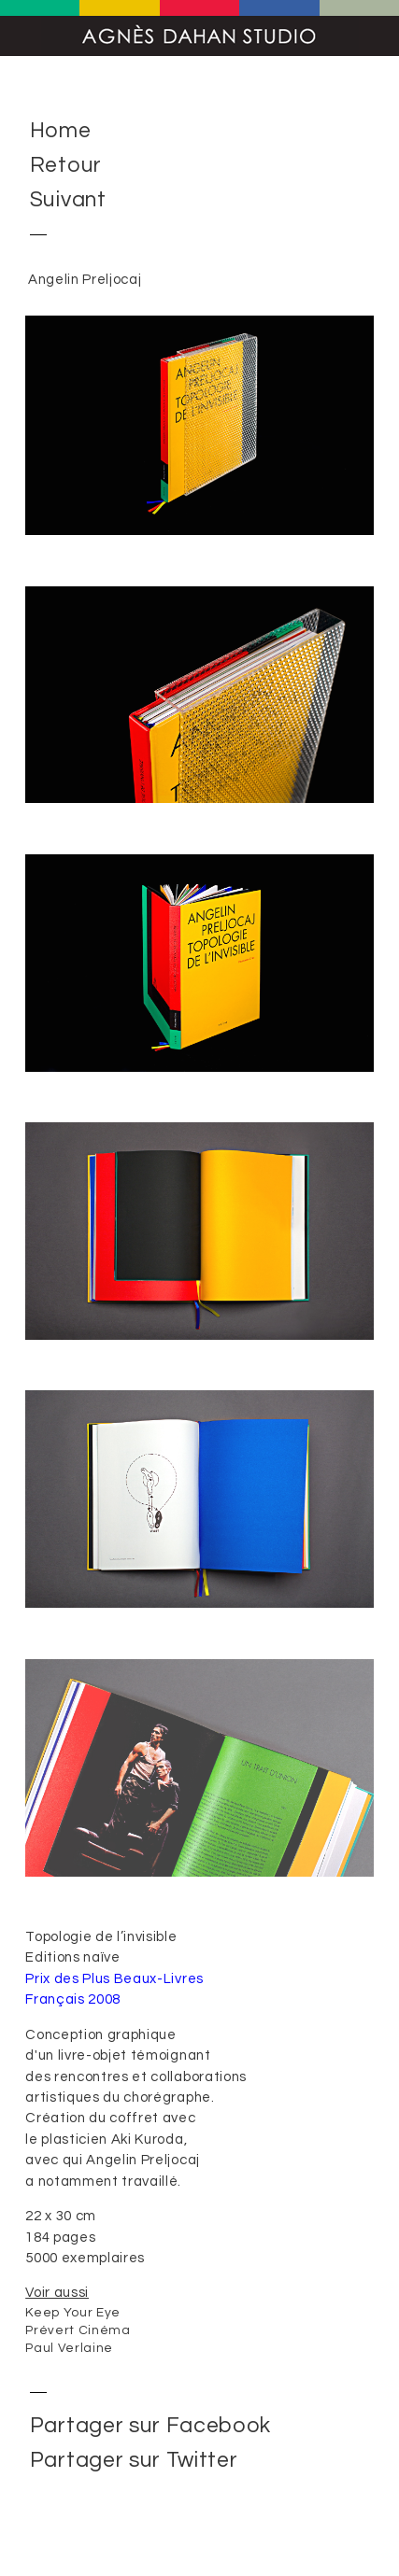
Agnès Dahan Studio (199, 36)
